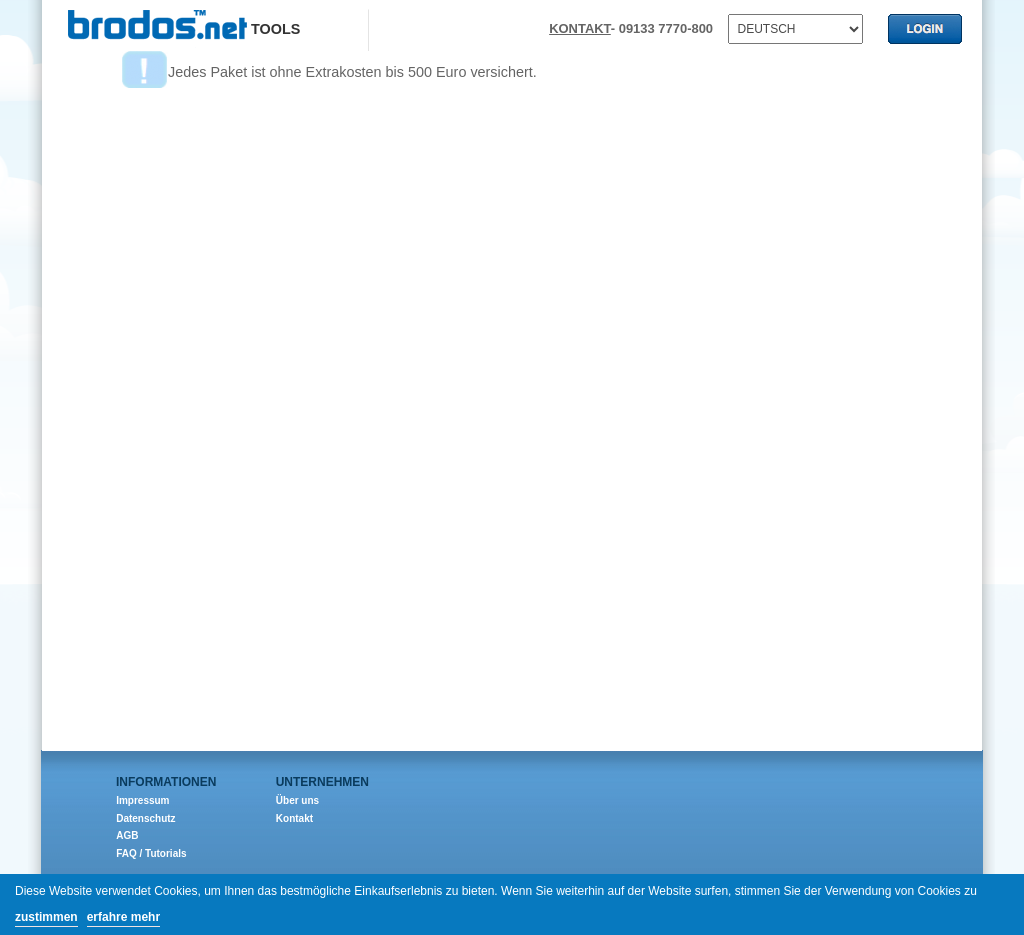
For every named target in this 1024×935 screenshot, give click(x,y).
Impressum (142, 800)
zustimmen (46, 917)
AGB (127, 835)
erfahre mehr (123, 917)
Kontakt (294, 818)
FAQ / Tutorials (151, 853)
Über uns (297, 800)
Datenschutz (145, 818)
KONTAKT (580, 28)
